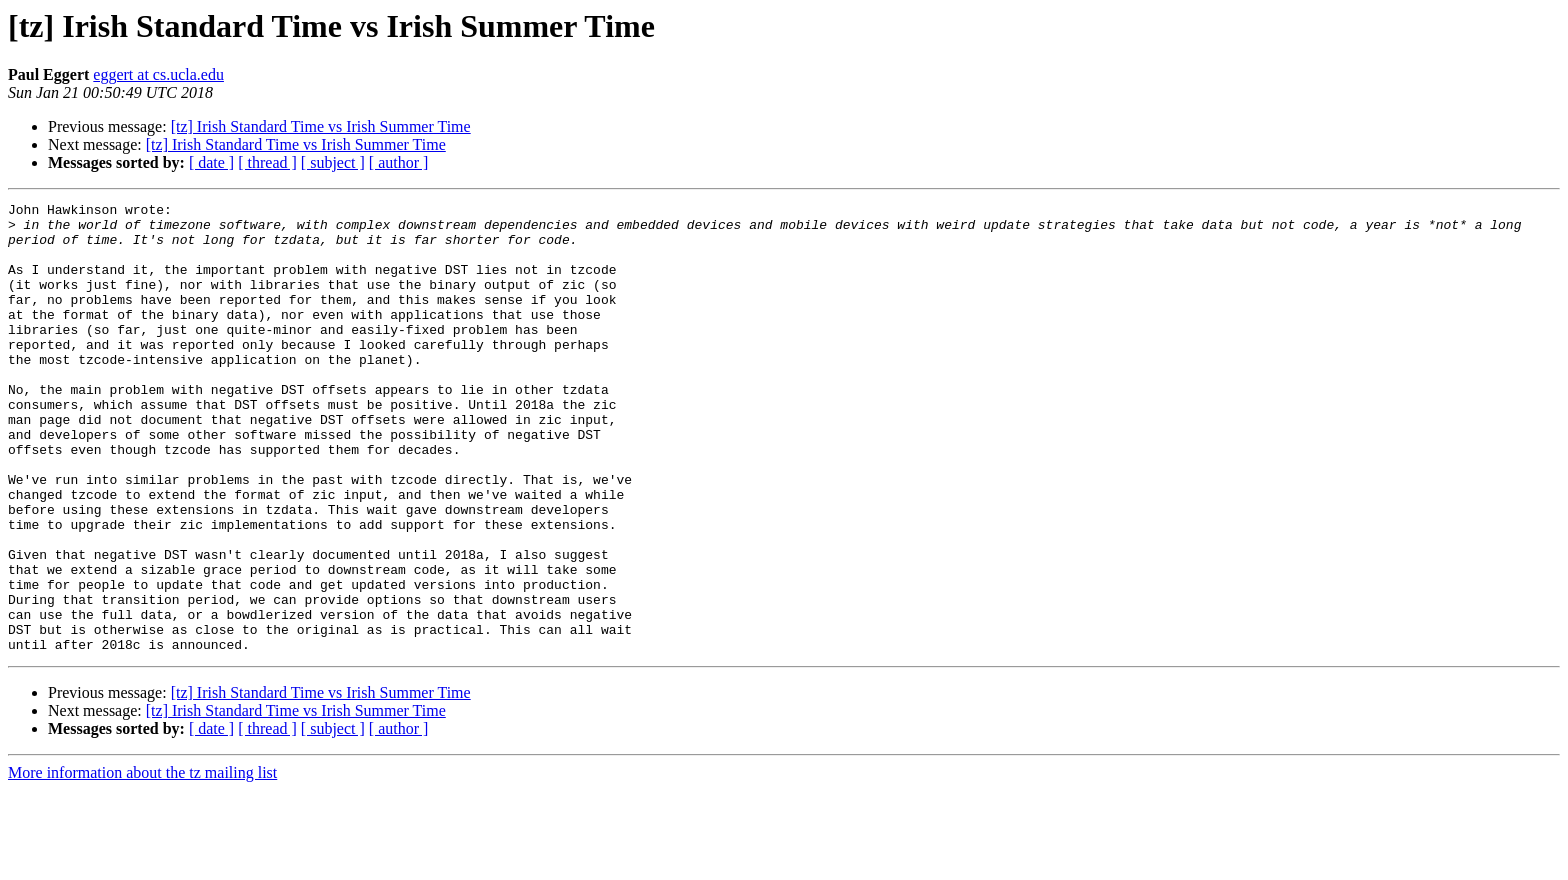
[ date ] (211, 162)
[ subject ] (333, 162)
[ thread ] (267, 162)
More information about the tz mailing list (142, 862)
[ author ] (399, 162)
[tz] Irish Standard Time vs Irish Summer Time (321, 126)
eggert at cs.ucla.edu (158, 74)
